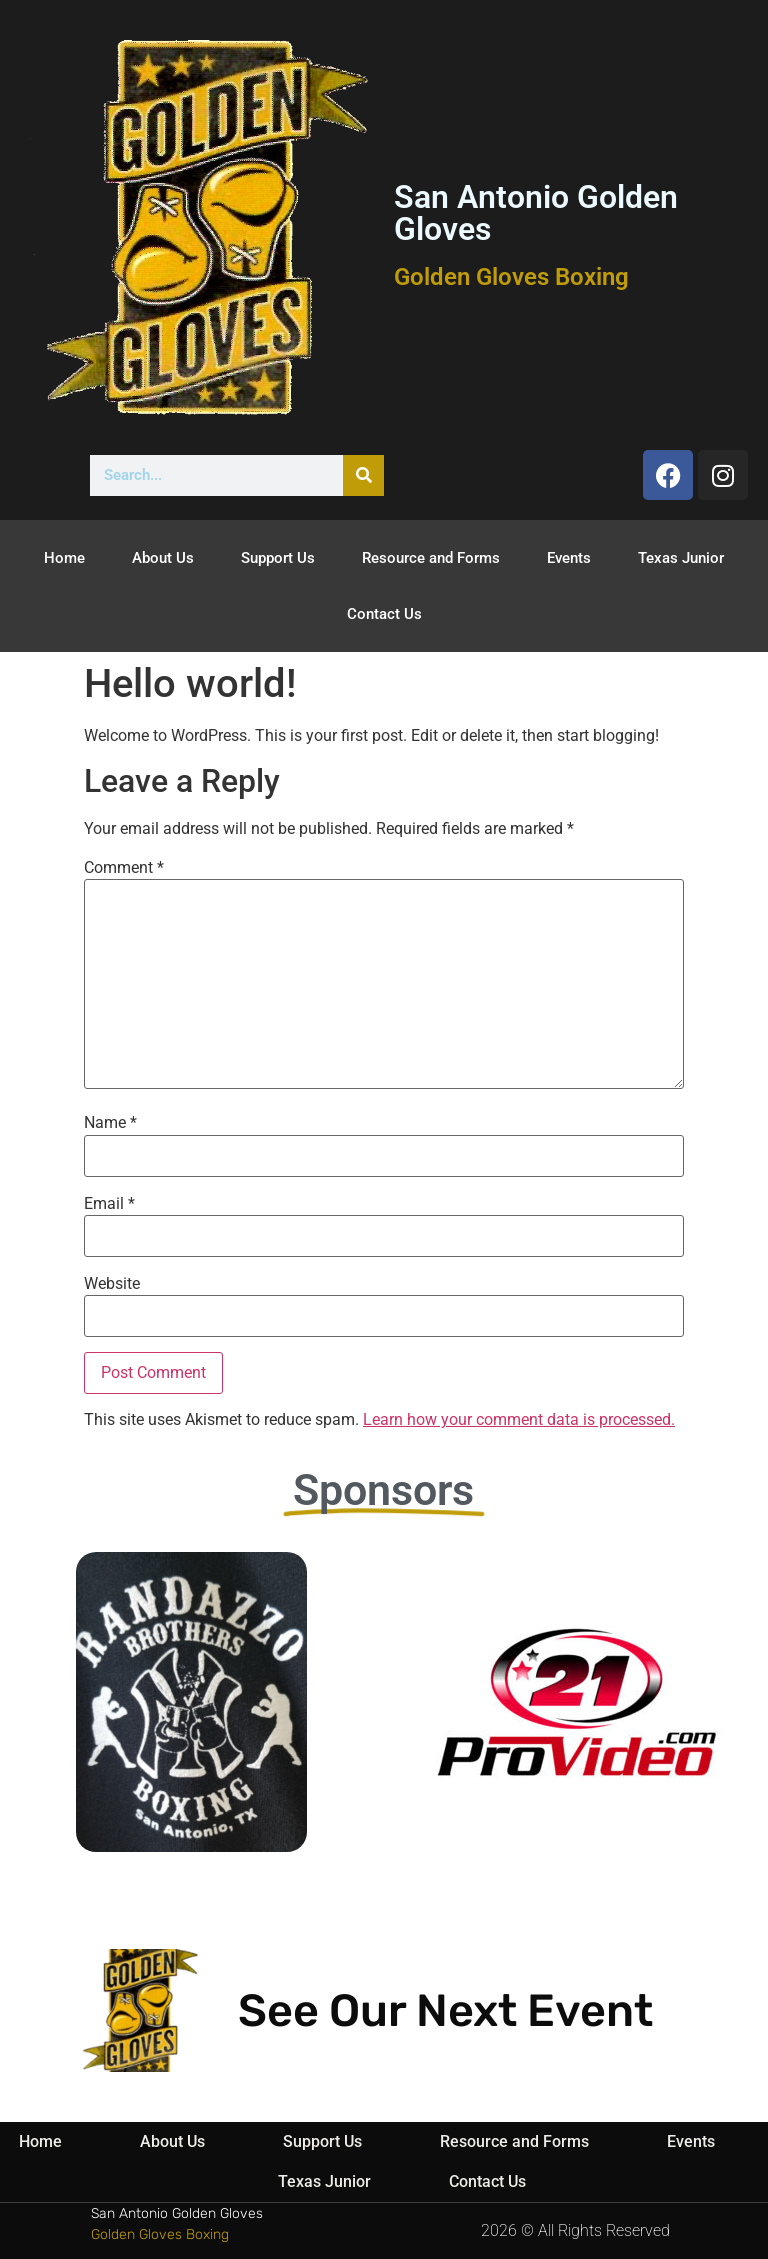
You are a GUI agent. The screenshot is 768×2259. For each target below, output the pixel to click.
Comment (124, 868)
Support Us (278, 558)
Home (64, 558)
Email (109, 1204)
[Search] (363, 475)
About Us (163, 558)
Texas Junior (681, 558)
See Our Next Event (445, 2010)
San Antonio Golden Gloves (536, 213)
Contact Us (384, 614)
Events (569, 558)
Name (110, 1123)
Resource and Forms (431, 558)
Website (112, 1284)
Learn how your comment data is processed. (519, 1419)
